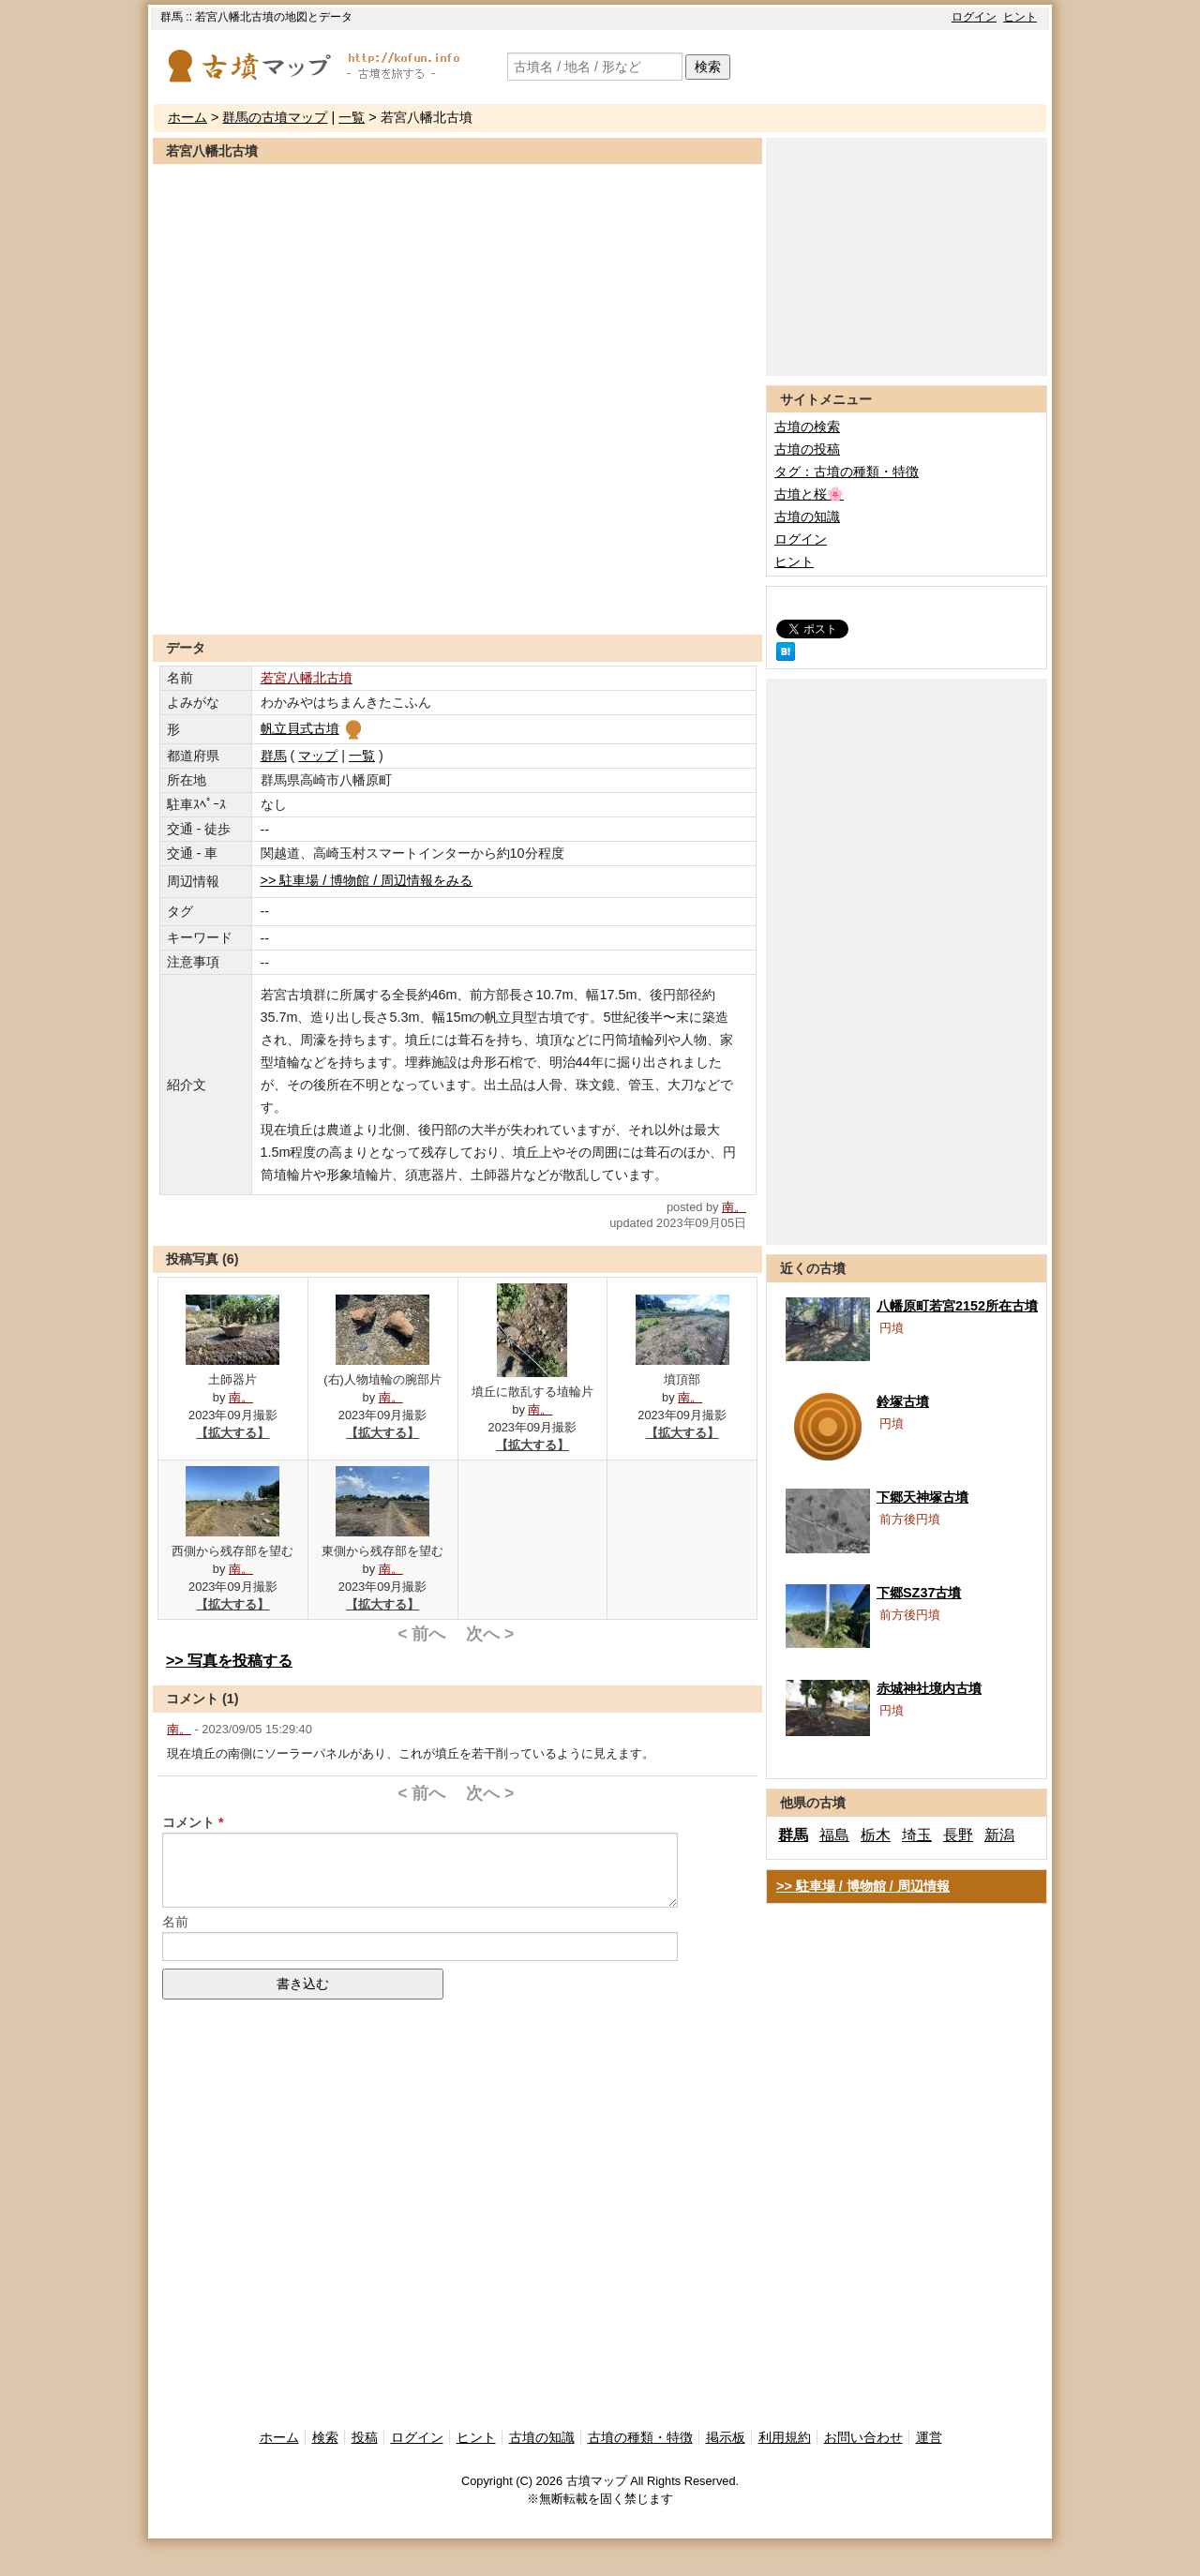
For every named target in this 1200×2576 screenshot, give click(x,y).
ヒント (1020, 16)
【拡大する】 (232, 1433)
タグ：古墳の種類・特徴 (846, 471)
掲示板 (725, 2437)
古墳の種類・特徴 (640, 2437)
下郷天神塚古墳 (922, 1497)
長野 (958, 1835)
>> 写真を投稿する (229, 1661)
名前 (175, 1921)
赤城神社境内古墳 (929, 1688)
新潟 (999, 1835)
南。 (734, 1207)
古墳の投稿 (807, 449)
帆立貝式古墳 (313, 728)
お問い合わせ (863, 2437)
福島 (834, 1835)
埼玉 (917, 1835)
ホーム (187, 117)
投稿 (365, 2437)
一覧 (351, 117)
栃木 (876, 1835)
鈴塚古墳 (903, 1401)
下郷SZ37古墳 (919, 1592)
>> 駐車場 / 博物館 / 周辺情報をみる (367, 880)
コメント (188, 1822)
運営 (929, 2437)
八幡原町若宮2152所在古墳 (957, 1305)
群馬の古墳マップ (274, 117)
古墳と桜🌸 (809, 494)
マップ (318, 755)
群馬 (274, 755)
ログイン (974, 16)
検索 (708, 66)
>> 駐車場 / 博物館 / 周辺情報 (863, 1886)
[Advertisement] (457, 589)
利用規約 (784, 2437)
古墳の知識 (807, 516)
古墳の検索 (807, 426)
